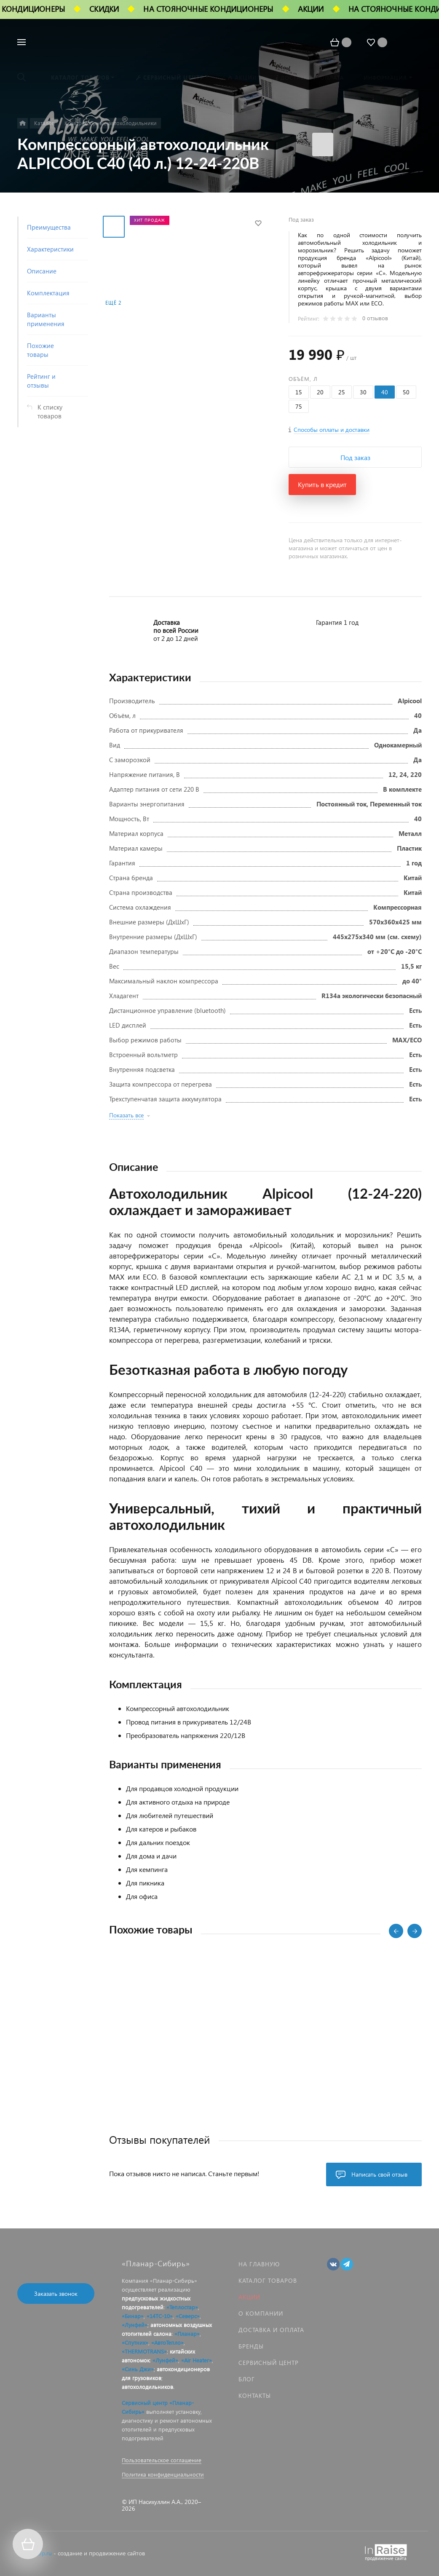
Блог (246, 2379)
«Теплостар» (182, 2307)
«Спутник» (135, 2342)
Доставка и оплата (271, 2330)
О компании (260, 2313)
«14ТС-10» (160, 2315)
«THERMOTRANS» (144, 2351)
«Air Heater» (196, 2360)
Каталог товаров (267, 2280)
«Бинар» (133, 2315)
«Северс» (188, 2315)
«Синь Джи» (138, 2368)
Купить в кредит (322, 484)
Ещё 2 (113, 303)
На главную (259, 2264)
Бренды (251, 2346)
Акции (249, 2297)
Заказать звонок (56, 2293)
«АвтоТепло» (167, 2342)
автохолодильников (147, 2386)
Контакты (254, 2395)
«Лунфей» (134, 2324)
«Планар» (187, 2333)
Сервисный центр (268, 2363)
